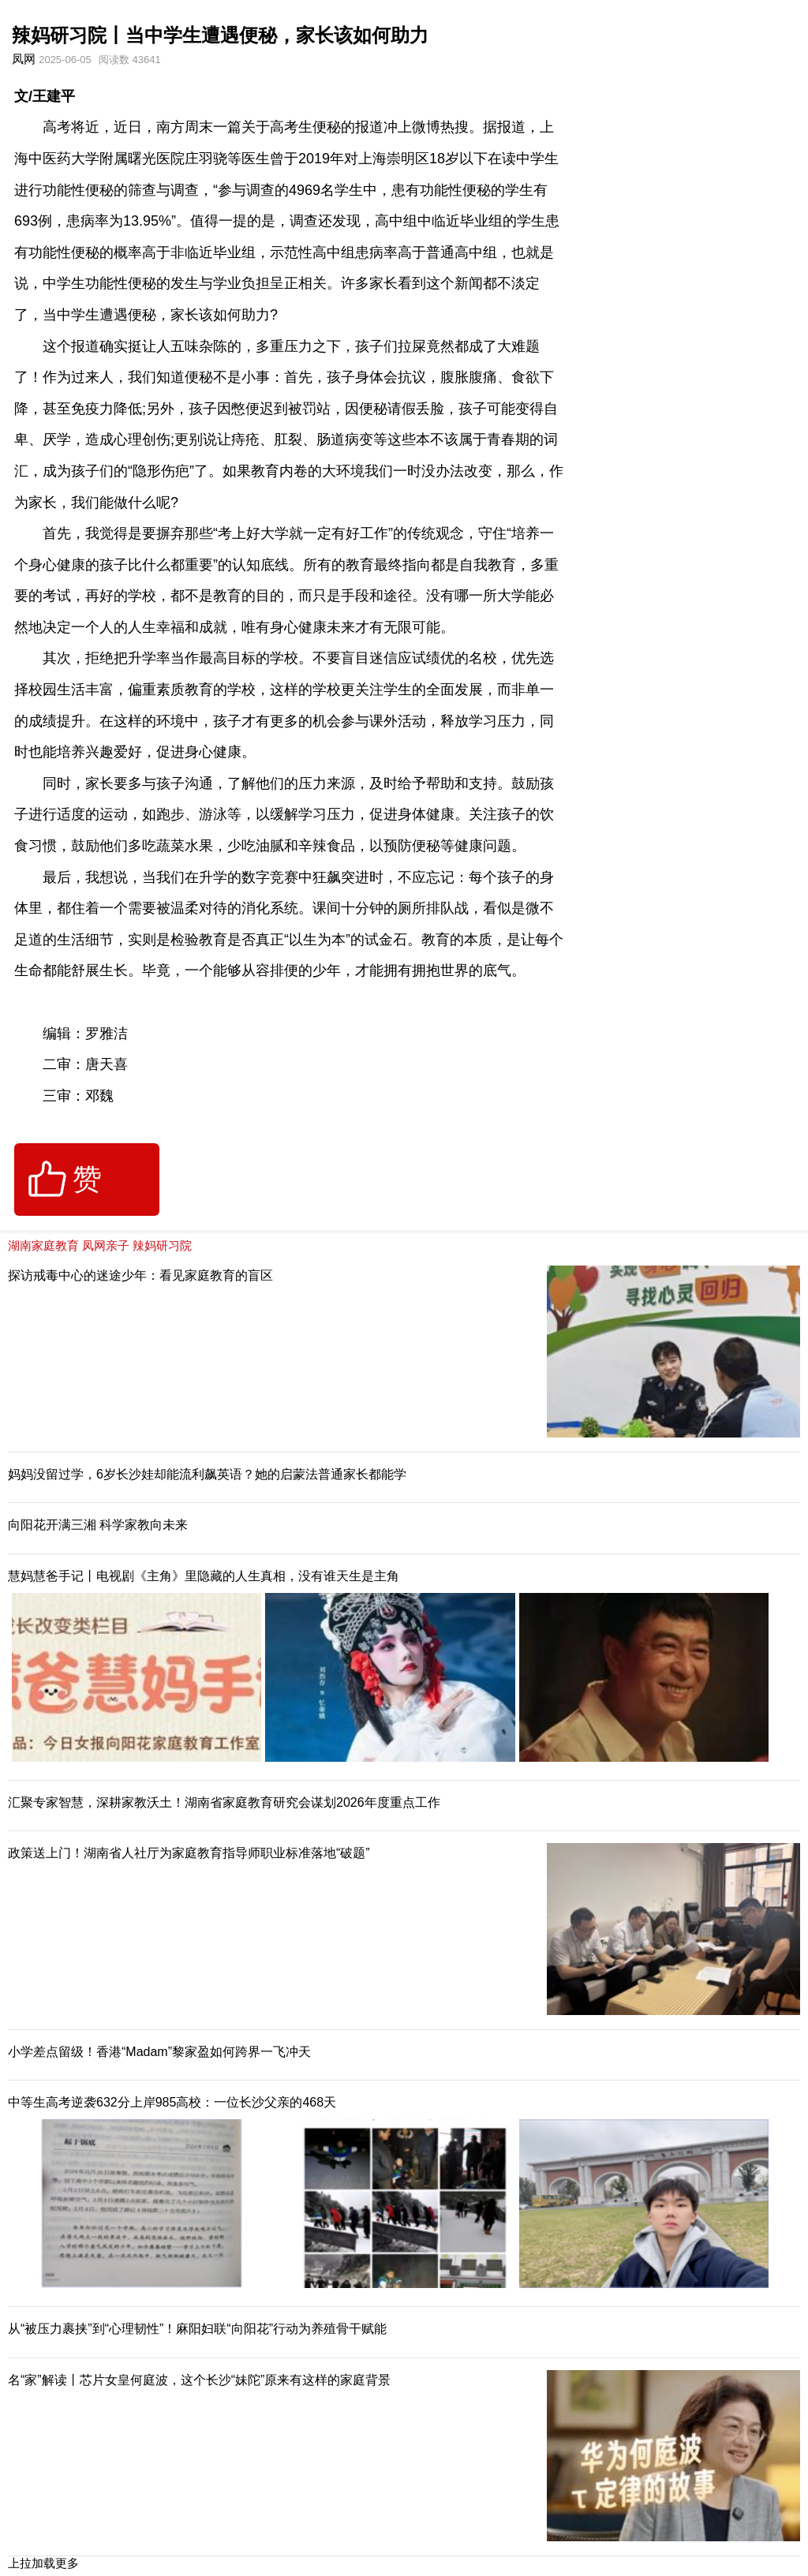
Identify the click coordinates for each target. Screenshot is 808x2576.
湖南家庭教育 (43, 1245)
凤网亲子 (105, 1245)
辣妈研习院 (162, 1245)
